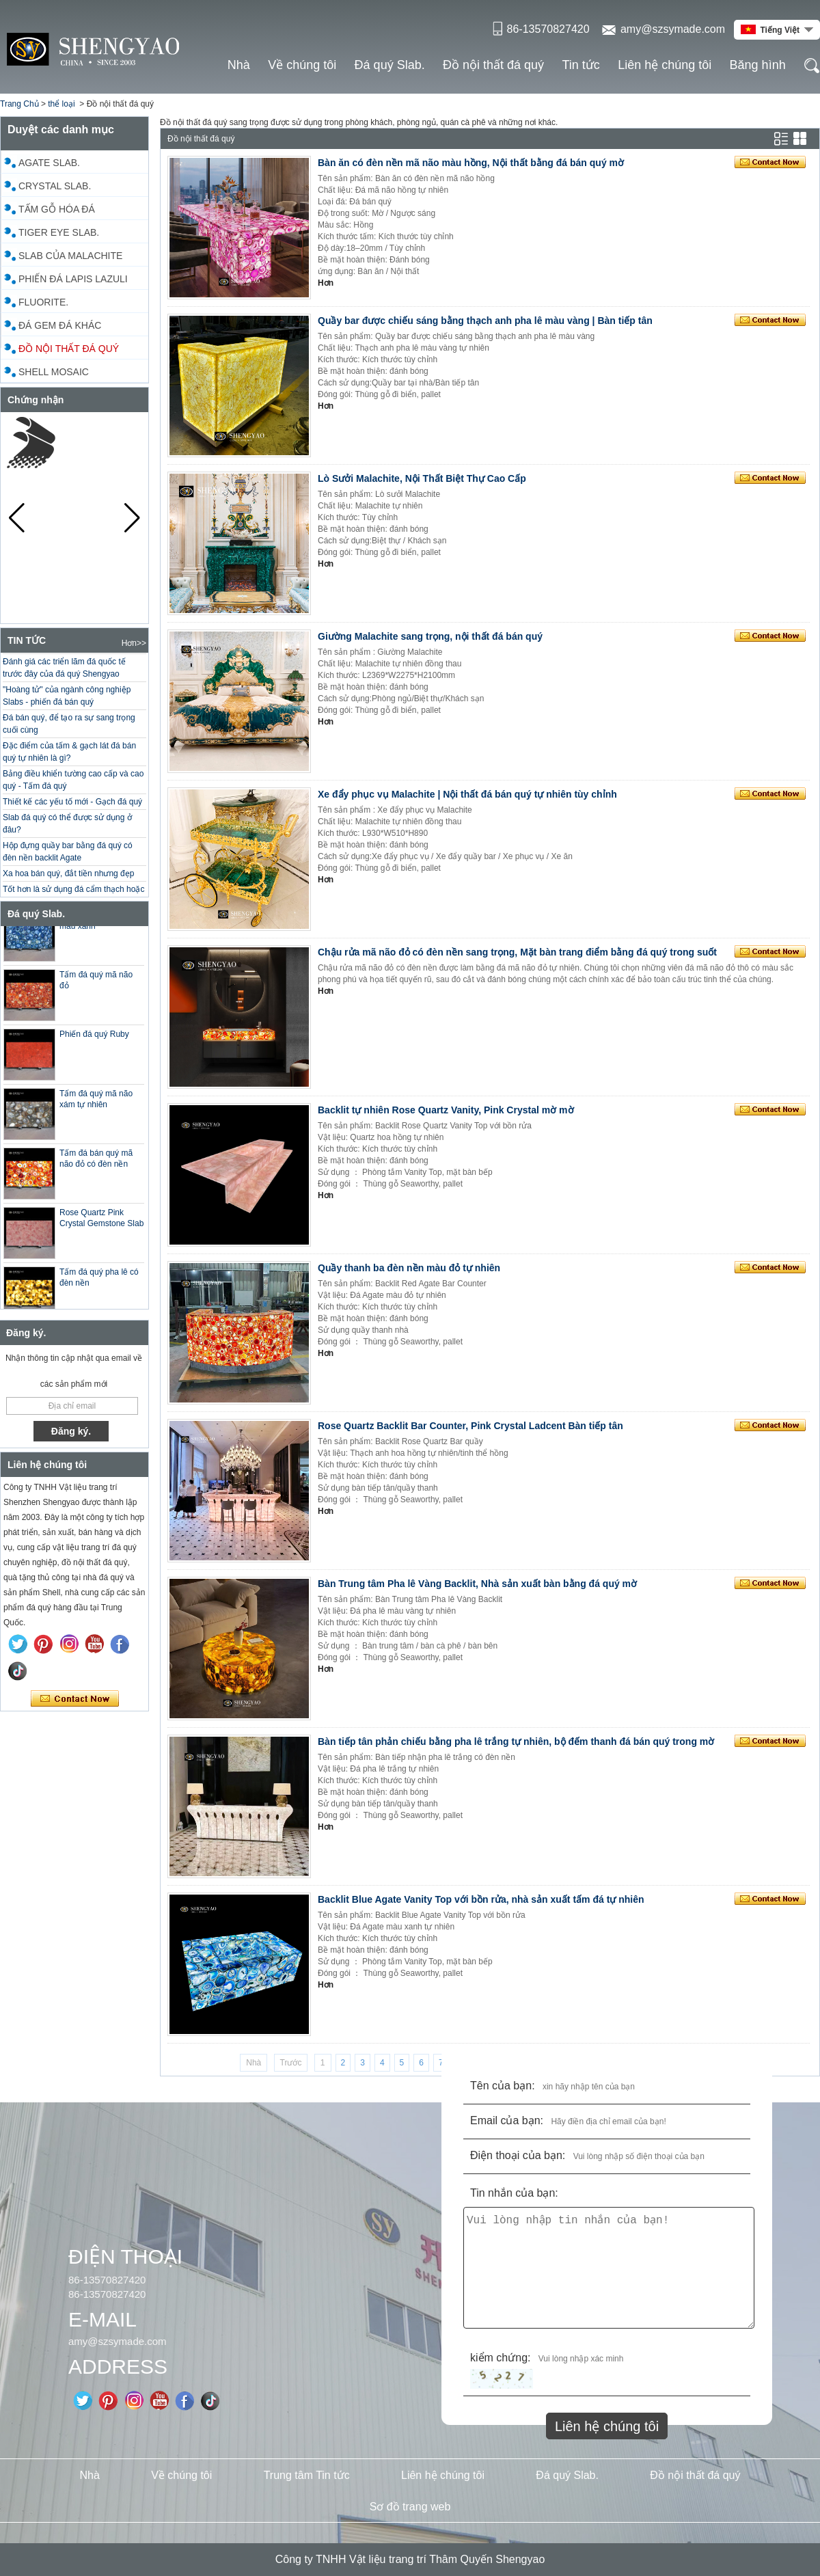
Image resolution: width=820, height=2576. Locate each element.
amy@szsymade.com (672, 29)
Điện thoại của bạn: (517, 2155)
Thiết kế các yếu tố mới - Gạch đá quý (72, 814)
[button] (132, 518)
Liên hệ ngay (75, 1699)
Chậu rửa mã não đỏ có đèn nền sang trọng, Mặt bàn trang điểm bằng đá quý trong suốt (517, 952)
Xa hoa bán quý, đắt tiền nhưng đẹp (68, 886)
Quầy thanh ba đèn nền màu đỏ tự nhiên (409, 1267)
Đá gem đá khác (59, 325)
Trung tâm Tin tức (307, 2475)
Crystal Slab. (54, 185)
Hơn (325, 283)
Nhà (239, 65)
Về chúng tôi (302, 65)
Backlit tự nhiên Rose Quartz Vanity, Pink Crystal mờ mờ (446, 1109)
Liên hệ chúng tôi (664, 65)
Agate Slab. (49, 162)
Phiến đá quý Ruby (94, 1048)
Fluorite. (43, 302)
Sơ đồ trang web (410, 2506)
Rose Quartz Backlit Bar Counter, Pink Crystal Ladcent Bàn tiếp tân (470, 1425)
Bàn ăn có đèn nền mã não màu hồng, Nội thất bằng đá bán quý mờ (471, 162)
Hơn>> (134, 643)
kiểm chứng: (500, 2357)
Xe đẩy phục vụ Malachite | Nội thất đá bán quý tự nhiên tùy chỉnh (467, 794)
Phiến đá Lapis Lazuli (73, 278)
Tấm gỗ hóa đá (56, 209)
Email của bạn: (506, 2120)
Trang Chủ (19, 104)
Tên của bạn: (502, 2085)
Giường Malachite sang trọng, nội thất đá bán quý (430, 636)
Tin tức (580, 65)
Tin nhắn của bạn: (514, 2193)
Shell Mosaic (53, 371)
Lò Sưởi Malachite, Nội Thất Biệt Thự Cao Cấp (422, 478)
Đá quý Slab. (390, 65)
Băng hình (758, 65)
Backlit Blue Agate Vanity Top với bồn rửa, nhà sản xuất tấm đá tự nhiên (481, 1899)
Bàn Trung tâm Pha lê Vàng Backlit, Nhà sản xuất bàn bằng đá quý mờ (477, 1583)
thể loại (61, 104)
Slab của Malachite (70, 255)
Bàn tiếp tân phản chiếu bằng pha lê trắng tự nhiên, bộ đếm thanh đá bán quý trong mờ (516, 1741)
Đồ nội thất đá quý (493, 65)
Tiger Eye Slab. (58, 232)
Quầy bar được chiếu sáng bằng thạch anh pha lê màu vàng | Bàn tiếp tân (485, 320)
